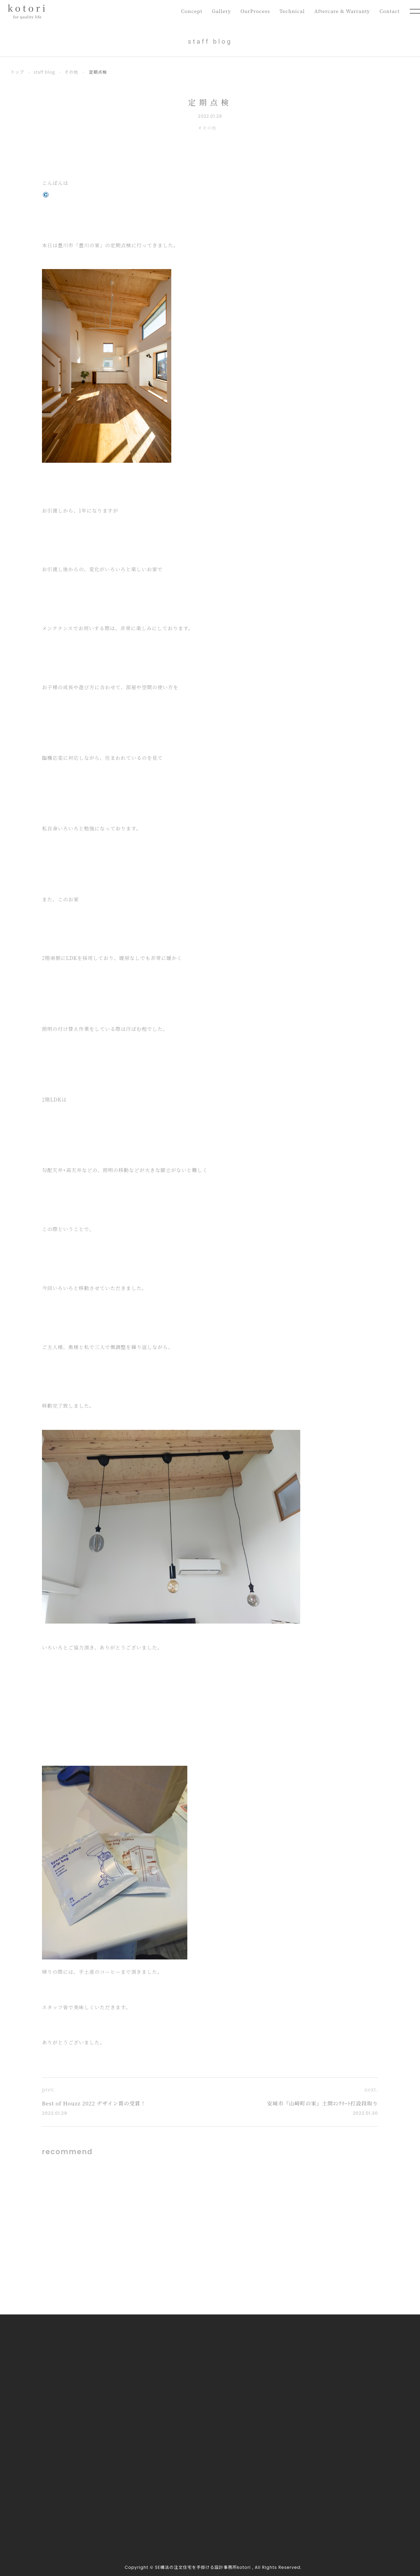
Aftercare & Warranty (340, 11)
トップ (17, 72)
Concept (186, 11)
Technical (289, 11)
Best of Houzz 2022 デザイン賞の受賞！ (94, 2103)
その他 (71, 72)
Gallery (217, 11)
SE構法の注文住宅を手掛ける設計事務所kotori (202, 2567)
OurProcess (251, 11)
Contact (389, 11)
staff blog (44, 72)
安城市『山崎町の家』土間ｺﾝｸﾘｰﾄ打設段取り (322, 2103)
